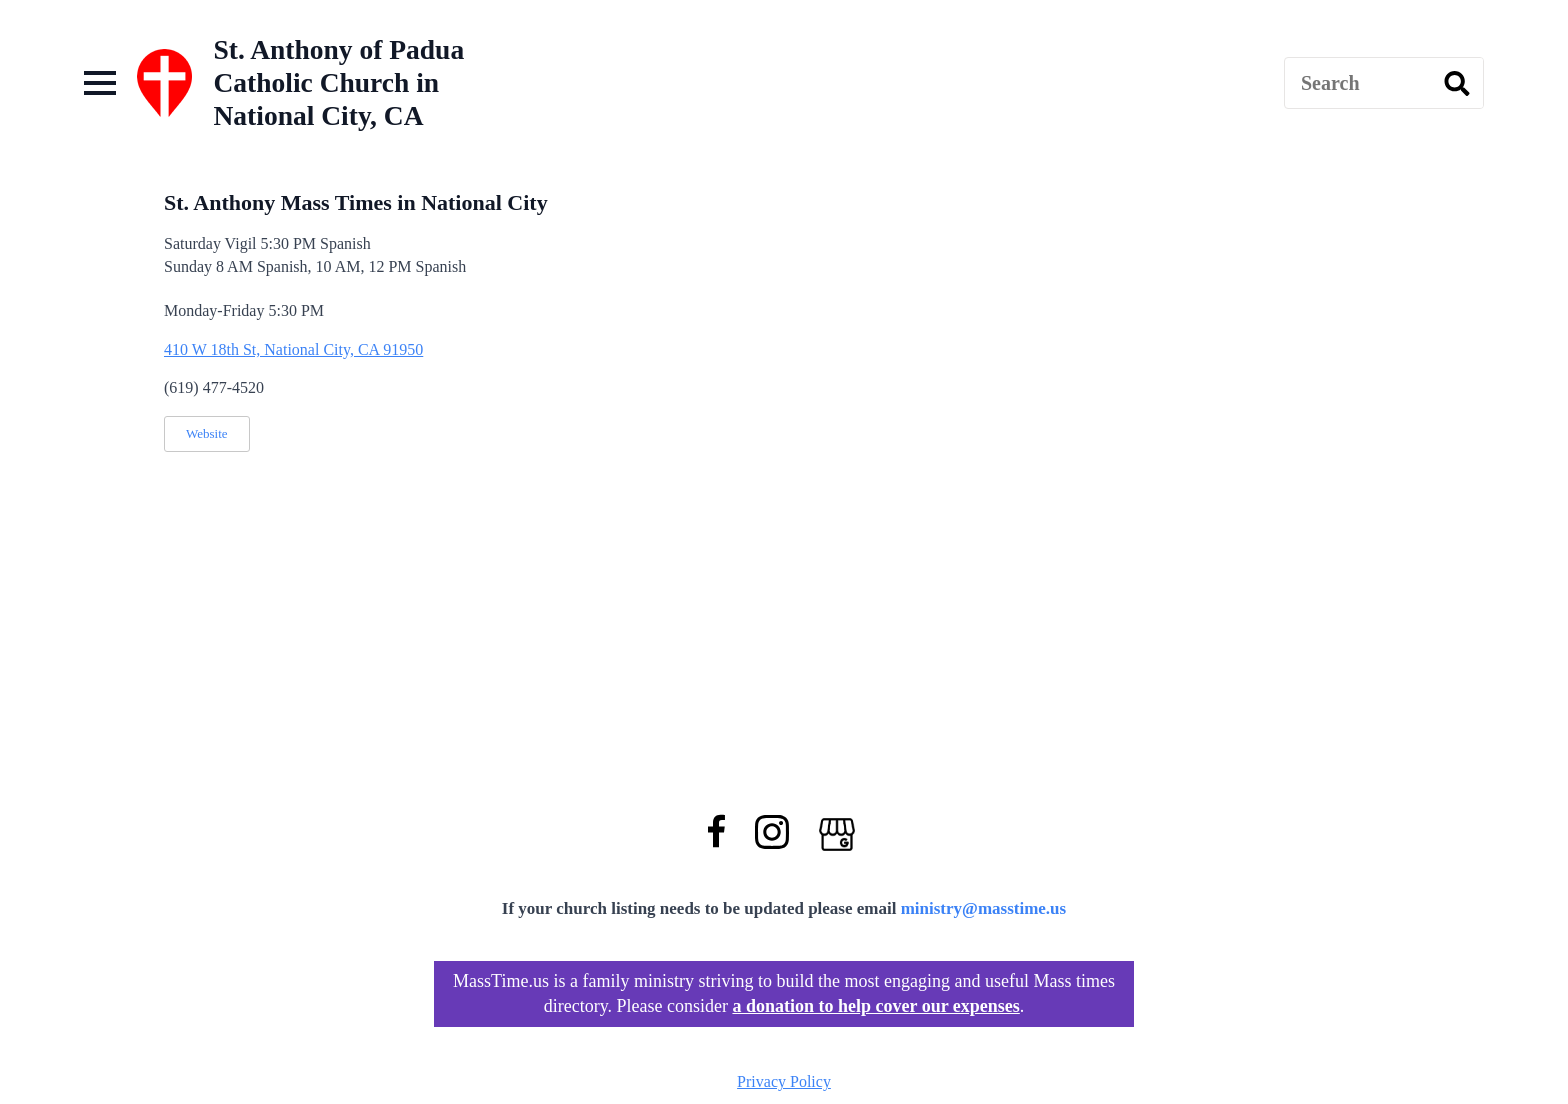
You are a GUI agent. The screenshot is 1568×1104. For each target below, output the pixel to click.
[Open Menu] (100, 83)
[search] (1457, 84)
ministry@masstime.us (984, 908)
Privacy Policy (784, 1081)
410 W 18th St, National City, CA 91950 (293, 349)
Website (207, 433)
